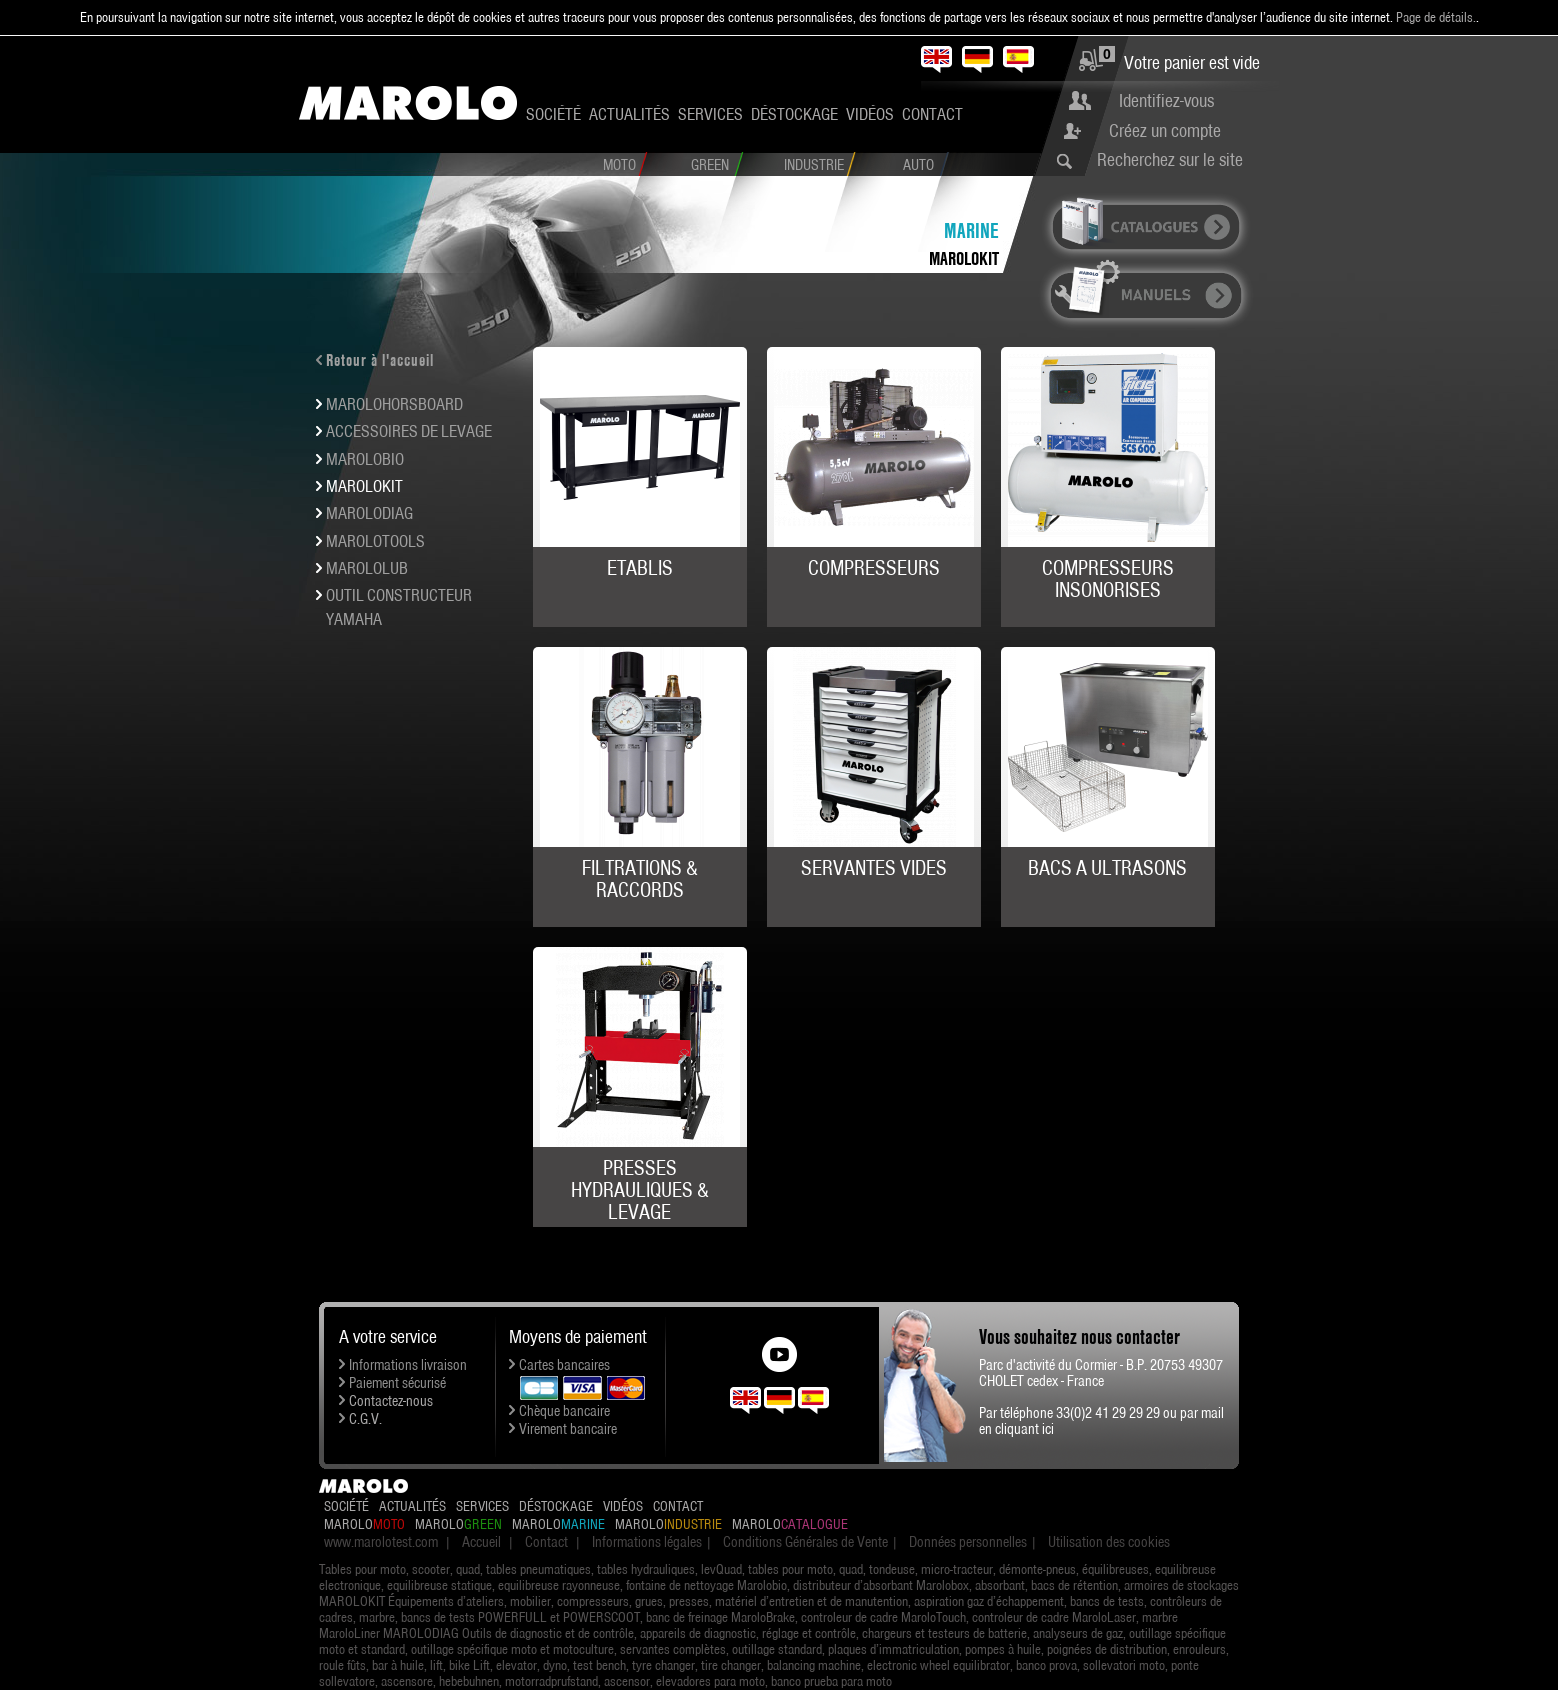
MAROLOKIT (964, 258)
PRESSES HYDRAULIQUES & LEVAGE (640, 1190)
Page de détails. (1436, 17)
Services (710, 114)
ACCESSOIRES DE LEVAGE (409, 431)
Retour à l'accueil (380, 360)
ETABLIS (640, 568)
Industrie (814, 165)
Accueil (481, 1542)
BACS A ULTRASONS (1107, 868)
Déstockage (794, 114)
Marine (971, 230)
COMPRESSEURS (874, 568)
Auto (918, 165)
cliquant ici (1024, 1429)
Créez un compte (1165, 130)
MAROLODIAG (369, 513)
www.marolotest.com (381, 1542)
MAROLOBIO (365, 459)
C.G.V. (365, 1419)
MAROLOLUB (367, 568)
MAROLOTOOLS (375, 541)
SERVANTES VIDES (874, 868)
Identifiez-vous (1166, 100)
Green (710, 165)
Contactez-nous (391, 1401)
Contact (932, 114)
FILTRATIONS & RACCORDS (640, 879)
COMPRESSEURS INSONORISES (1108, 579)
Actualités (629, 114)
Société (553, 114)
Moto (619, 165)
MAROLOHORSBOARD (394, 404)
